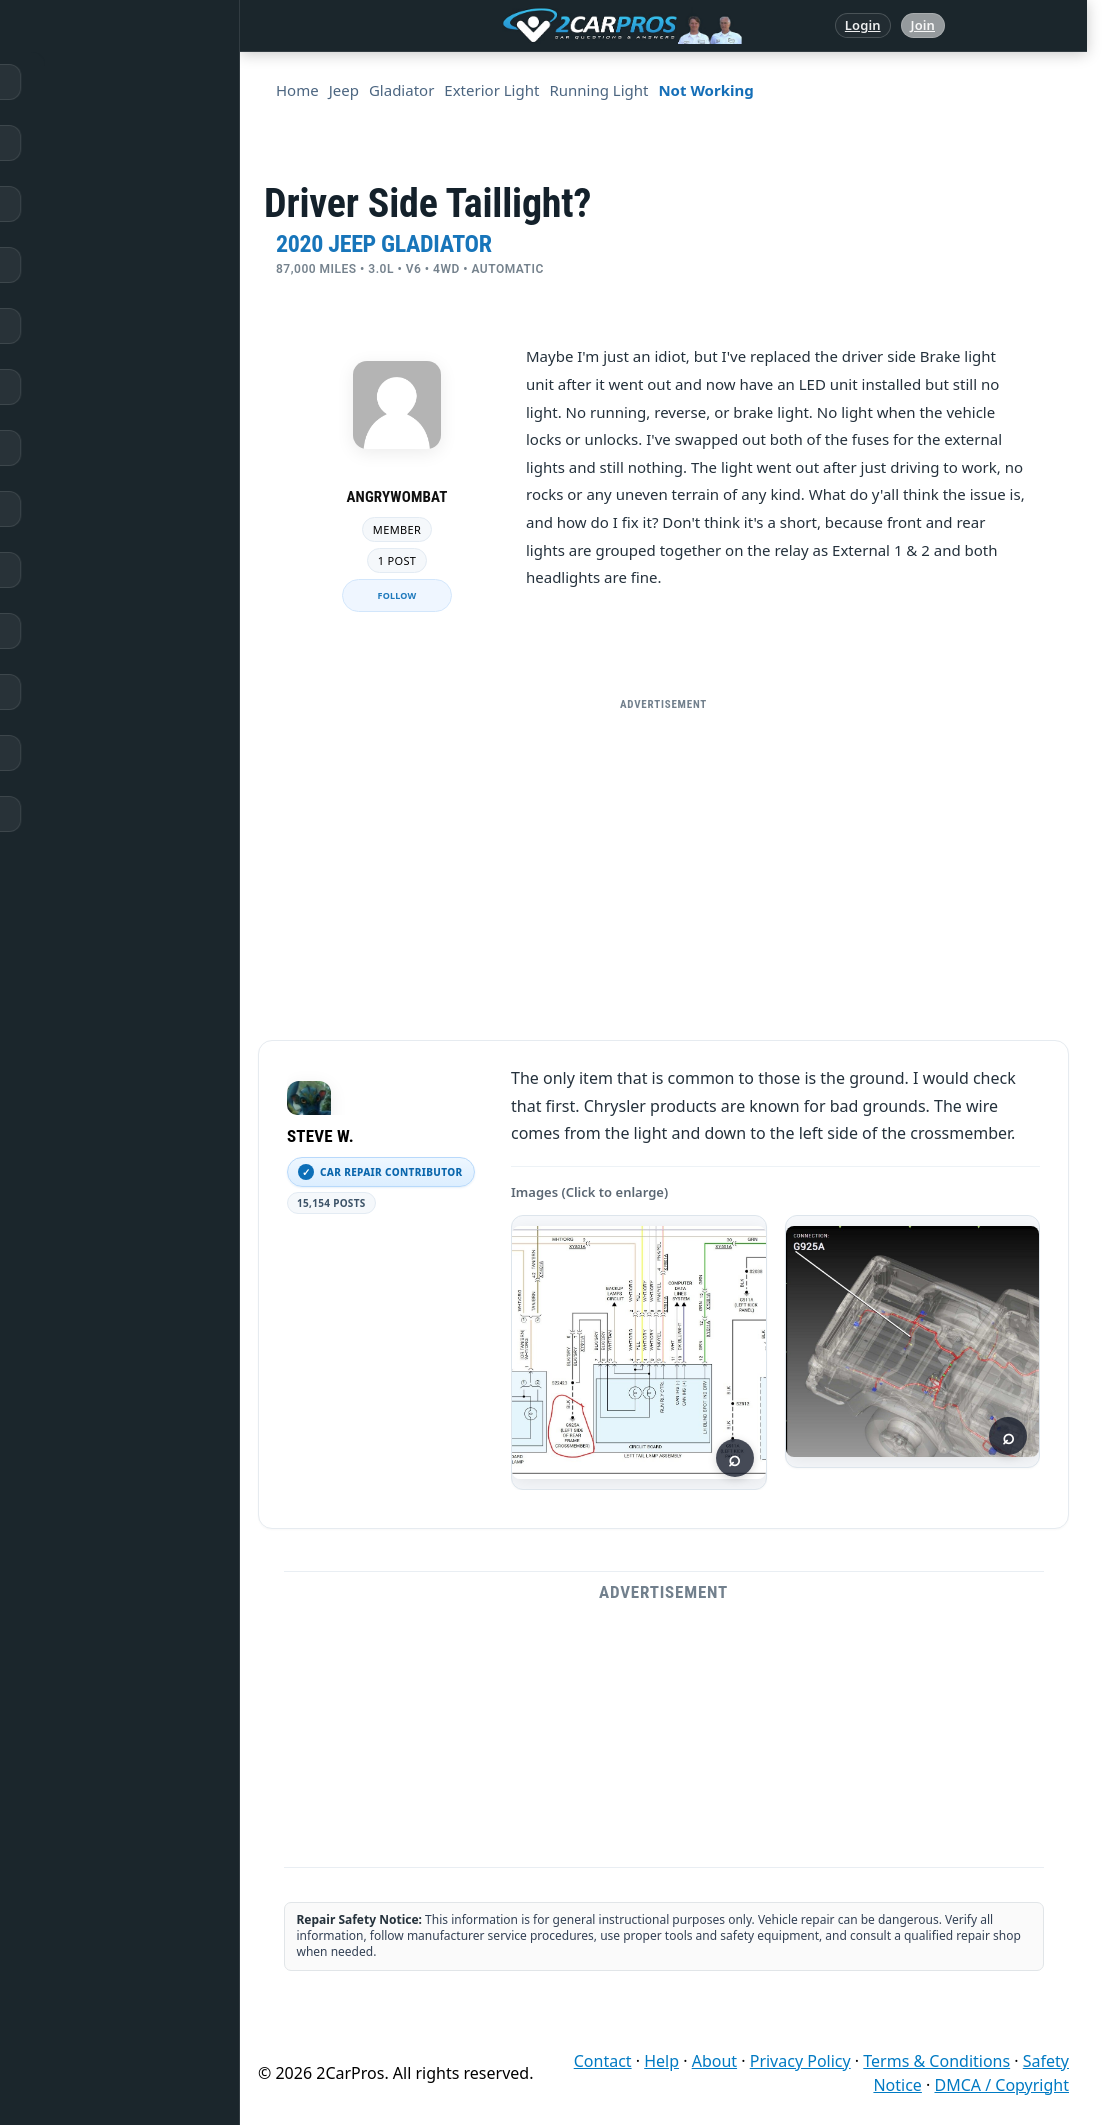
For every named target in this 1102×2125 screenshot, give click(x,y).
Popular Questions (97, 326)
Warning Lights (87, 387)
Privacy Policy (800, 2061)
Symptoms (72, 631)
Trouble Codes (83, 448)
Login (863, 25)
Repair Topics (80, 204)
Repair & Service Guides (113, 265)
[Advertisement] (664, 861)
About (714, 2061)
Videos (60, 692)
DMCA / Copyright (1001, 2085)
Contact (603, 2061)
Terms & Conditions (936, 2061)
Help (661, 2061)
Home (58, 82)
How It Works (81, 509)
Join (923, 25)
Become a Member (98, 814)
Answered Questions (104, 143)
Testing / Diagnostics (104, 570)
